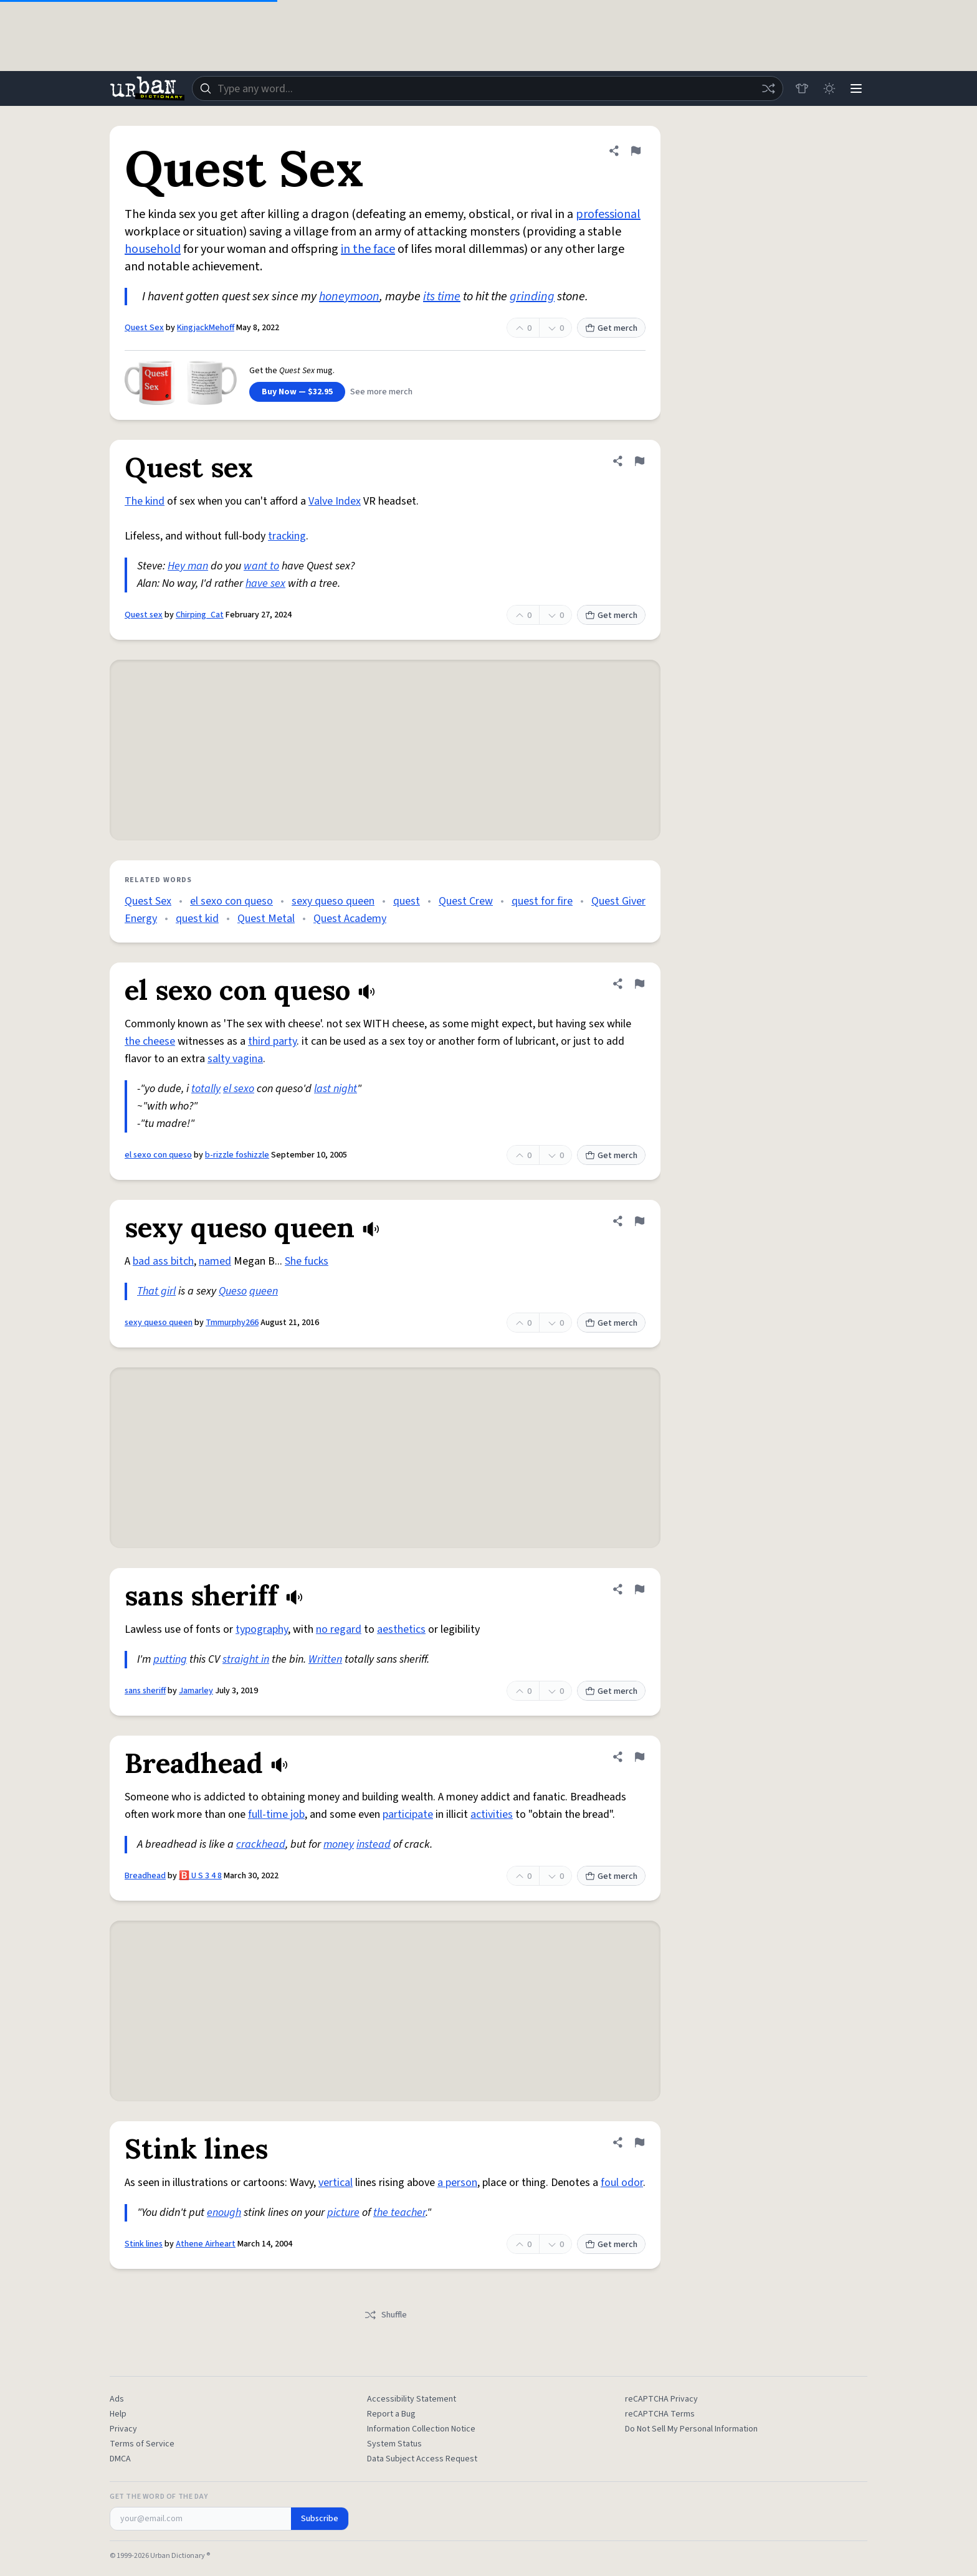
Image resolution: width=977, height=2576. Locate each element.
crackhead (260, 1844)
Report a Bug (391, 2414)
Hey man (188, 566)
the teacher (399, 2212)
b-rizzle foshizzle (237, 1155)
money (338, 1844)
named (215, 1261)
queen (263, 1291)
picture (343, 2212)
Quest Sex (144, 327)
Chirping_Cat (200, 615)
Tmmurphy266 (232, 1322)
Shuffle (385, 2315)
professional (608, 214)
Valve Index (334, 501)
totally (206, 1088)
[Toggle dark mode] (828, 88)
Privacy (123, 2429)
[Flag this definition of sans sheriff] (639, 1589)
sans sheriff (145, 1691)
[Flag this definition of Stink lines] (639, 2142)
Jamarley (196, 1691)
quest (406, 901)
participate (408, 1814)
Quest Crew (466, 901)
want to (261, 566)
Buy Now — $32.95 (297, 392)
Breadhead (145, 1876)
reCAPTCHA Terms (660, 2414)
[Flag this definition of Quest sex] (639, 461)
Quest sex (144, 615)
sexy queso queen (333, 901)
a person (457, 2182)
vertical (335, 2182)
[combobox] (487, 88)
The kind (144, 501)
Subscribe (319, 2518)
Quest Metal (266, 918)
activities (491, 1814)
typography (262, 1629)
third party (272, 1041)
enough (224, 2212)
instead (373, 1844)
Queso (233, 1291)
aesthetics (401, 1629)
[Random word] (767, 88)
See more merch (381, 392)
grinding (532, 296)
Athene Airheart (206, 2244)
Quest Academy (349, 918)
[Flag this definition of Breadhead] (639, 1757)
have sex (265, 583)
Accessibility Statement (411, 2399)
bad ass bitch (163, 1261)
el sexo (238, 1088)
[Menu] (856, 88)
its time (441, 296)
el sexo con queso (231, 901)
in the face (368, 249)
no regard (338, 1629)
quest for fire (542, 901)
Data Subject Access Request (422, 2459)
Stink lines (144, 2244)
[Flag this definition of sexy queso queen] (639, 1221)
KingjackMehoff (205, 327)
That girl (156, 1291)
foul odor (622, 2182)
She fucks (306, 1261)
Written (325, 1659)
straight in (245, 1659)
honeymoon (349, 296)
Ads (117, 2399)
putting (170, 1659)
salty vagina (235, 1059)
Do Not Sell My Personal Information (691, 2429)
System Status (394, 2444)
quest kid (197, 918)
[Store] (801, 88)
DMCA (120, 2459)
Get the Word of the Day (159, 2497)
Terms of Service (142, 2444)
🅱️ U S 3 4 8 (200, 1876)
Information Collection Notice (421, 2429)
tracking (287, 536)
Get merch (611, 328)
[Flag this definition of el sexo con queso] (639, 984)
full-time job (276, 1814)
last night (335, 1088)
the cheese (150, 1041)
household (153, 249)
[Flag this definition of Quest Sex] (636, 151)
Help (118, 2414)
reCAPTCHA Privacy (661, 2399)
